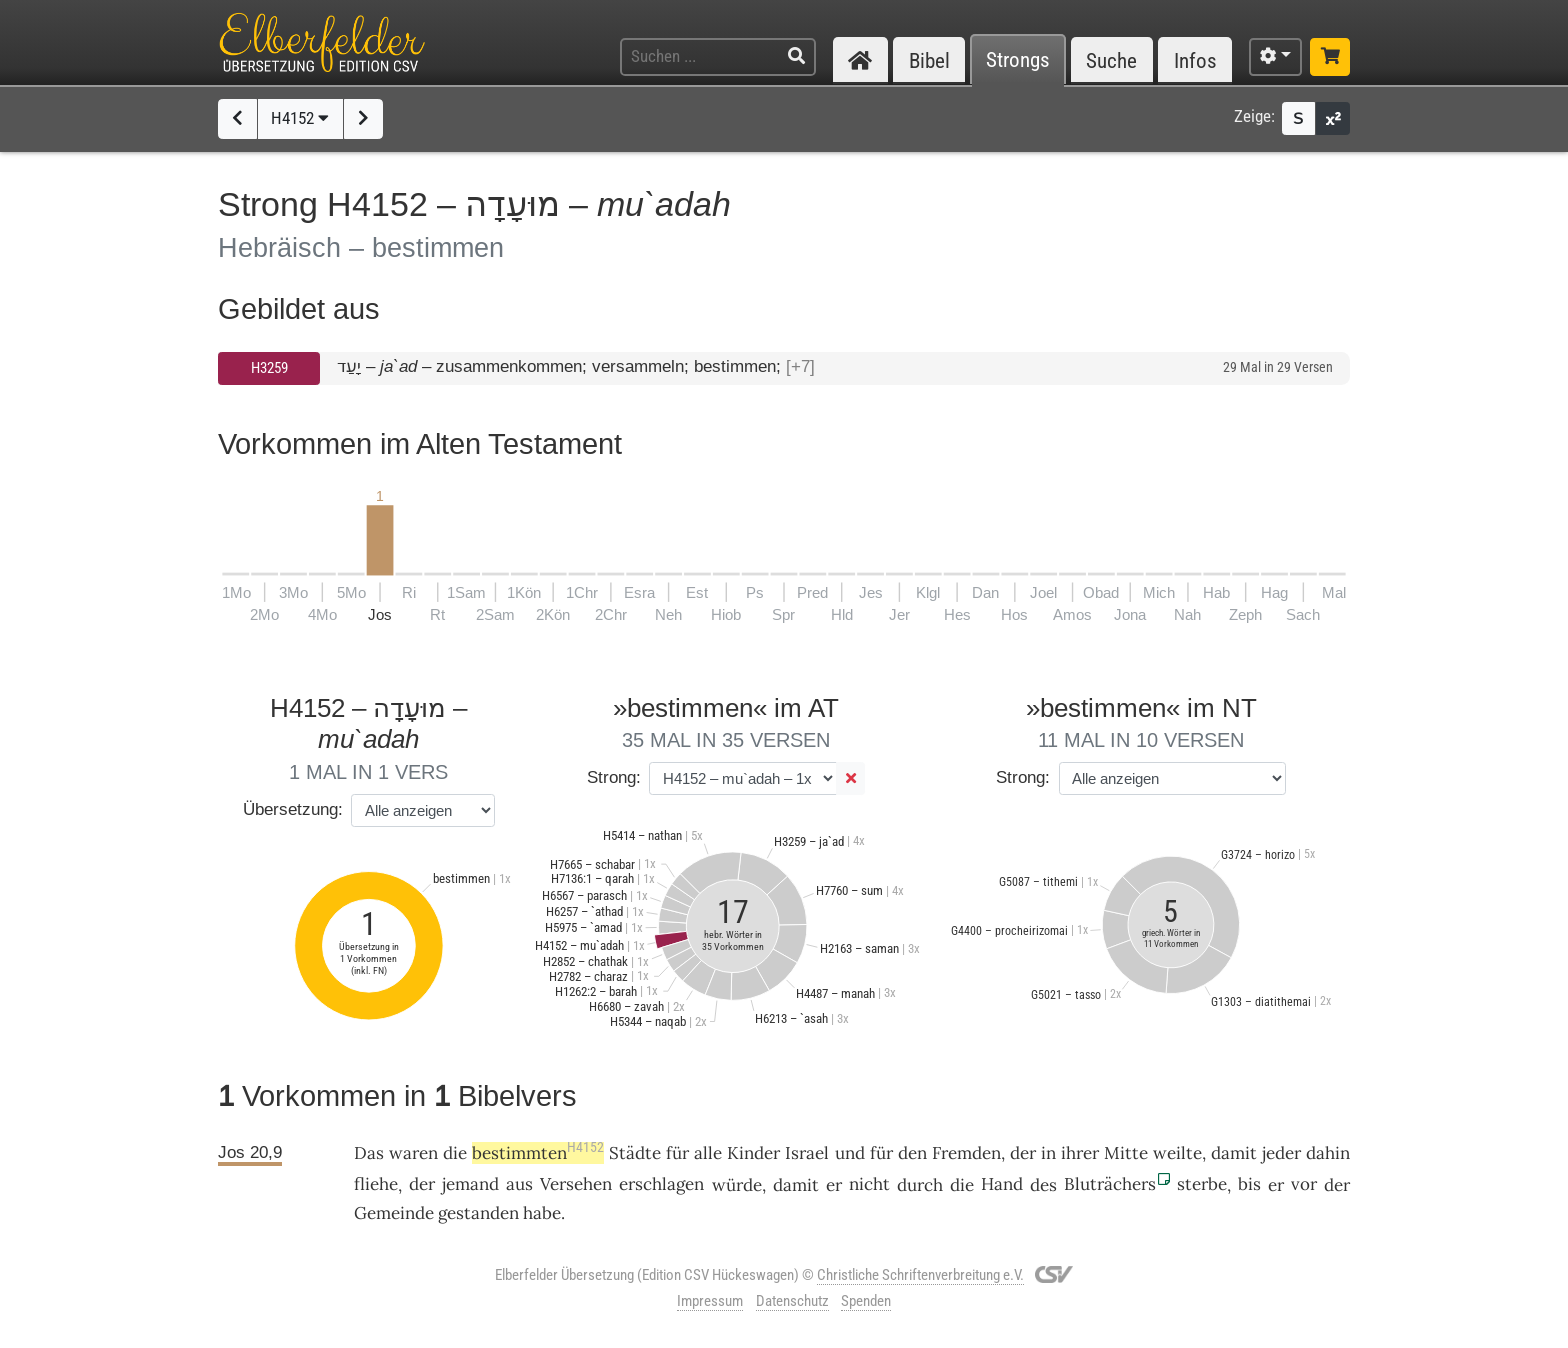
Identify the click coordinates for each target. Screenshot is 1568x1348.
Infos (1195, 60)
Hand (1002, 1184)
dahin (1328, 1153)
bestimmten (538, 1153)
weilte (1177, 1153)
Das (369, 1153)
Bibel (929, 60)
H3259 (269, 368)
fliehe (376, 1184)
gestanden (478, 1213)
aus (519, 1184)
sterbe (1202, 1184)
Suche (1111, 60)
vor (1304, 1184)
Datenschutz (792, 1301)
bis (1249, 1184)
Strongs (1018, 60)
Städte (635, 1153)
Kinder (753, 1153)
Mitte (1126, 1153)
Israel (807, 1153)
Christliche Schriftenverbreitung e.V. (920, 1275)
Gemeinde (394, 1213)
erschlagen (661, 1184)
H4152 (300, 118)
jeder (1281, 1153)
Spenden (866, 1301)
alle (708, 1153)
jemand (470, 1184)
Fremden (966, 1153)
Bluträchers (1110, 1184)
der (422, 1184)
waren (413, 1153)
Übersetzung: (293, 809)
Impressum (710, 1301)
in (1048, 1153)
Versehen (576, 1184)
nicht (869, 1184)
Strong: (614, 777)
